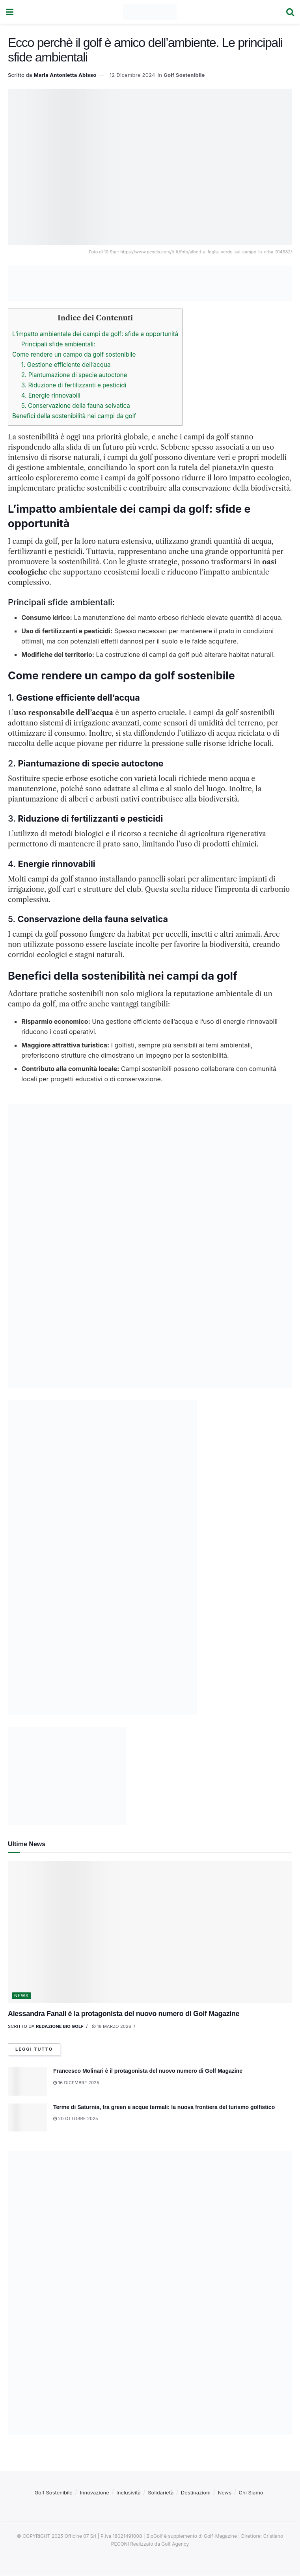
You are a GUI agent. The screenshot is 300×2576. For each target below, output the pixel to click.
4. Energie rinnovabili (50, 395)
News (21, 1995)
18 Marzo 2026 (111, 2026)
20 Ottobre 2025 (75, 2119)
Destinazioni (196, 2493)
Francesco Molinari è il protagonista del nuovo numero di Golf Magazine (147, 2071)
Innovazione (94, 2493)
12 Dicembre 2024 (132, 75)
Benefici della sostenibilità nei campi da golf (74, 416)
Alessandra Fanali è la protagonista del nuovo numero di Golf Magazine (123, 2014)
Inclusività (128, 2493)
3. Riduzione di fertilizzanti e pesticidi (73, 385)
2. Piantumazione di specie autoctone (74, 375)
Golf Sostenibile (184, 75)
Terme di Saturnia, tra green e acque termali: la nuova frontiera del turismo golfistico (164, 2107)
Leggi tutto (34, 2049)
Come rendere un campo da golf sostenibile (74, 354)
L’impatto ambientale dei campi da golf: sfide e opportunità (95, 334)
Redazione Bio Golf (60, 2026)
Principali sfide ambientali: (58, 344)
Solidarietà (160, 2493)
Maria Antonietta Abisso (65, 75)
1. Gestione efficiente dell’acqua (66, 364)
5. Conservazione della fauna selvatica (75, 405)
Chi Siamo (251, 2493)
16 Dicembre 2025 (76, 2083)
